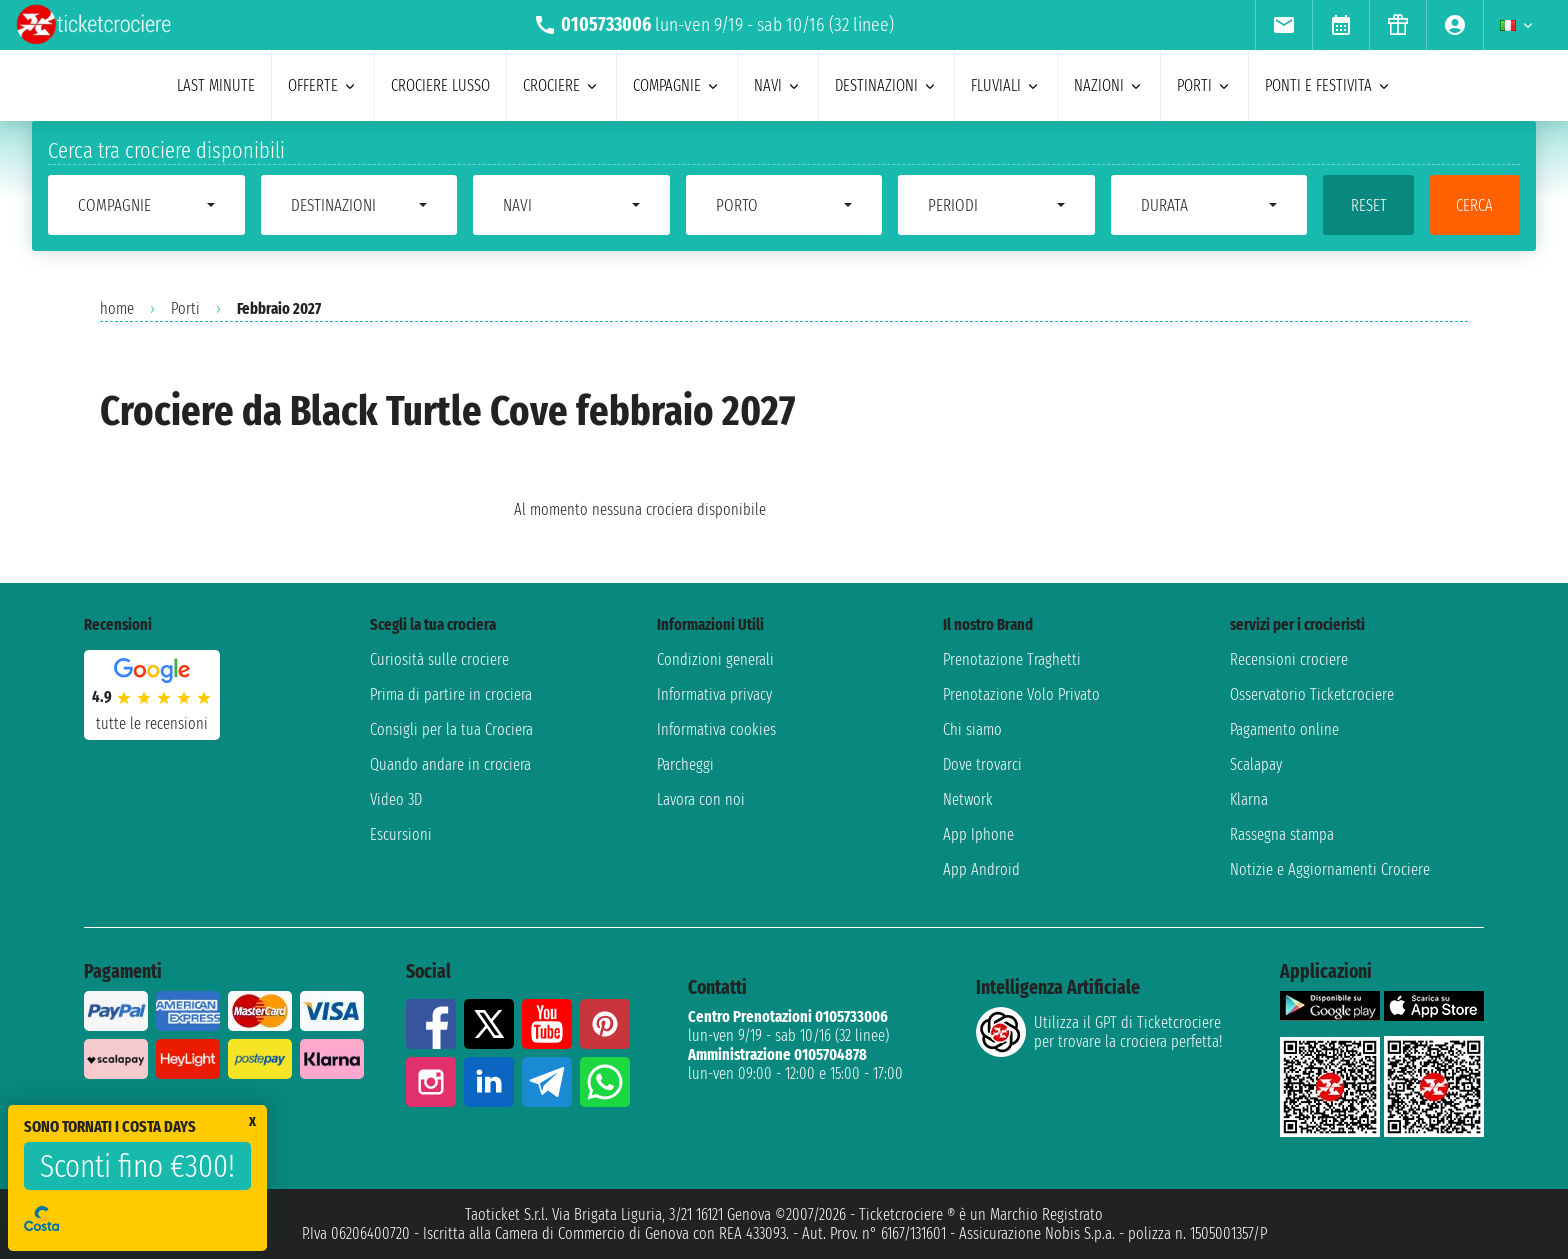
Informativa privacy (714, 694)
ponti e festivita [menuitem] (1328, 85)
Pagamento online (1284, 729)
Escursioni (401, 834)
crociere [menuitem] (561, 85)
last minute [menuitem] (216, 85)
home (117, 308)
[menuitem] (1283, 25)
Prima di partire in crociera (451, 694)
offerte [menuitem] (323, 85)
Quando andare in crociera (450, 764)
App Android (981, 869)
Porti (185, 308)
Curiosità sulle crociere (439, 659)
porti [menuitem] (1204, 85)
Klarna (1249, 799)
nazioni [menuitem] (1109, 85)
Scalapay (1256, 764)
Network (968, 799)
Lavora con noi (701, 799)
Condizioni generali (715, 659)
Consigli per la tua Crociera (451, 729)
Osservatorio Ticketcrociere (1312, 694)
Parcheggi (685, 764)
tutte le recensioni (152, 723)
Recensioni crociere (1289, 659)
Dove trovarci (982, 764)
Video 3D (396, 799)
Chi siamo (972, 729)
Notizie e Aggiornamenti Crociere (1330, 869)
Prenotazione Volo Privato (1021, 694)
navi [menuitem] (778, 85)
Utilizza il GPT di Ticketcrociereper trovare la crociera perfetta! (1099, 1032)
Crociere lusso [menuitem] (440, 85)
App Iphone (978, 834)
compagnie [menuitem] (677, 85)
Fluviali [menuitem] (1006, 85)
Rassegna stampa (1282, 834)
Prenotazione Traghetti (1012, 659)
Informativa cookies (716, 729)
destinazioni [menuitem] (886, 85)
